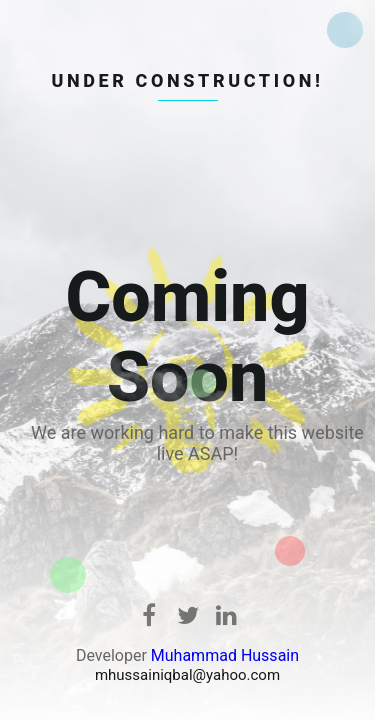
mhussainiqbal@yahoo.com (187, 675)
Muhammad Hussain (225, 655)
